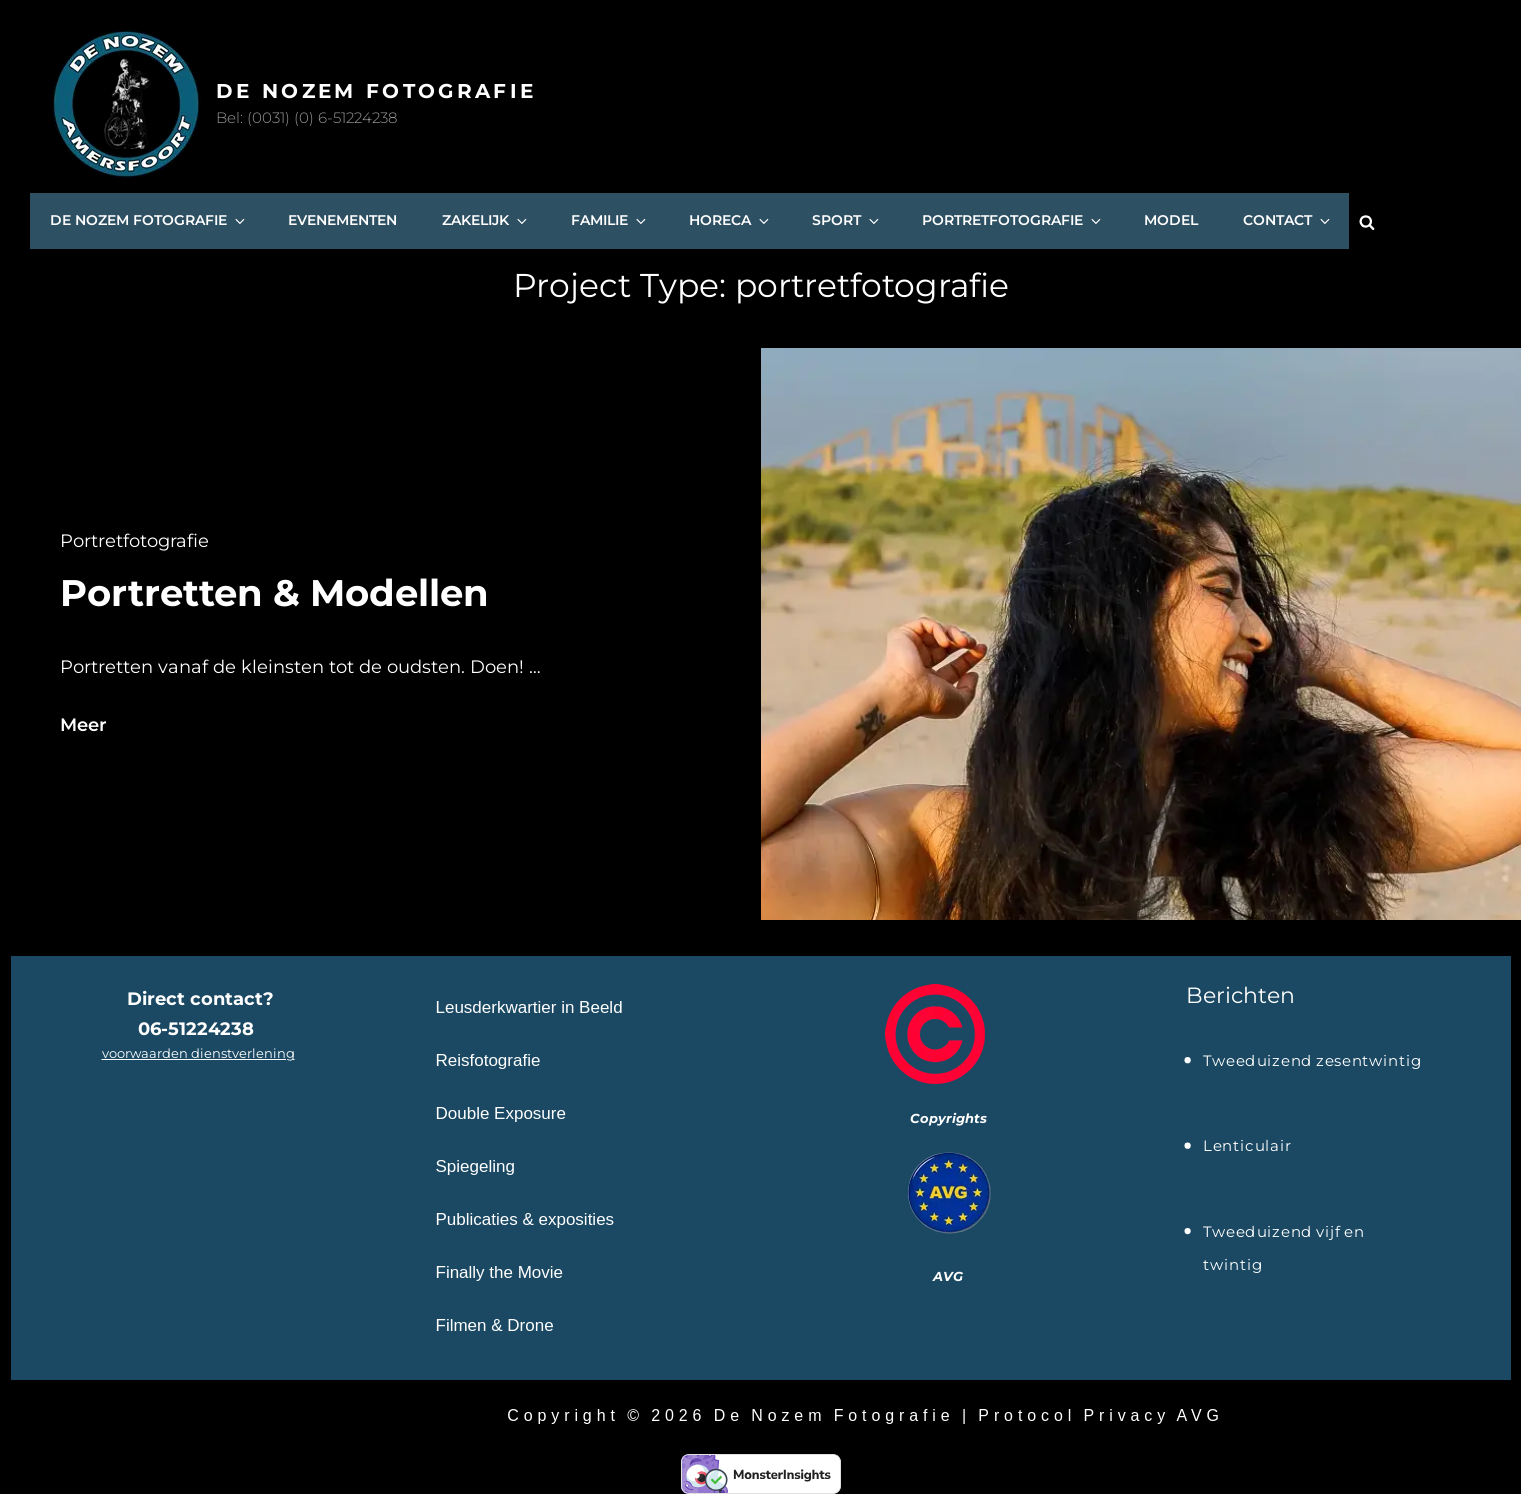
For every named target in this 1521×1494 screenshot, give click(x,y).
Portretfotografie (1012, 221)
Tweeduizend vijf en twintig (1283, 1234)
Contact (1287, 221)
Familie (609, 221)
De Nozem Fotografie (376, 91)
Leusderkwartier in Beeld (529, 1006)
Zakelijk (486, 221)
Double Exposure (501, 1112)
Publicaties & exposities (525, 1218)
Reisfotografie (488, 1059)
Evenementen (342, 221)
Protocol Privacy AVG (1101, 1415)
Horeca (729, 221)
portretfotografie (134, 541)
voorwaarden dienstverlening (198, 1052)
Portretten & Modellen (274, 592)
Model (1170, 221)
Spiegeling (475, 1165)
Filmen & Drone (495, 1324)
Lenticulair (1247, 1146)
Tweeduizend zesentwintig (1312, 1060)
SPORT (846, 221)
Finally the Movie (500, 1271)
